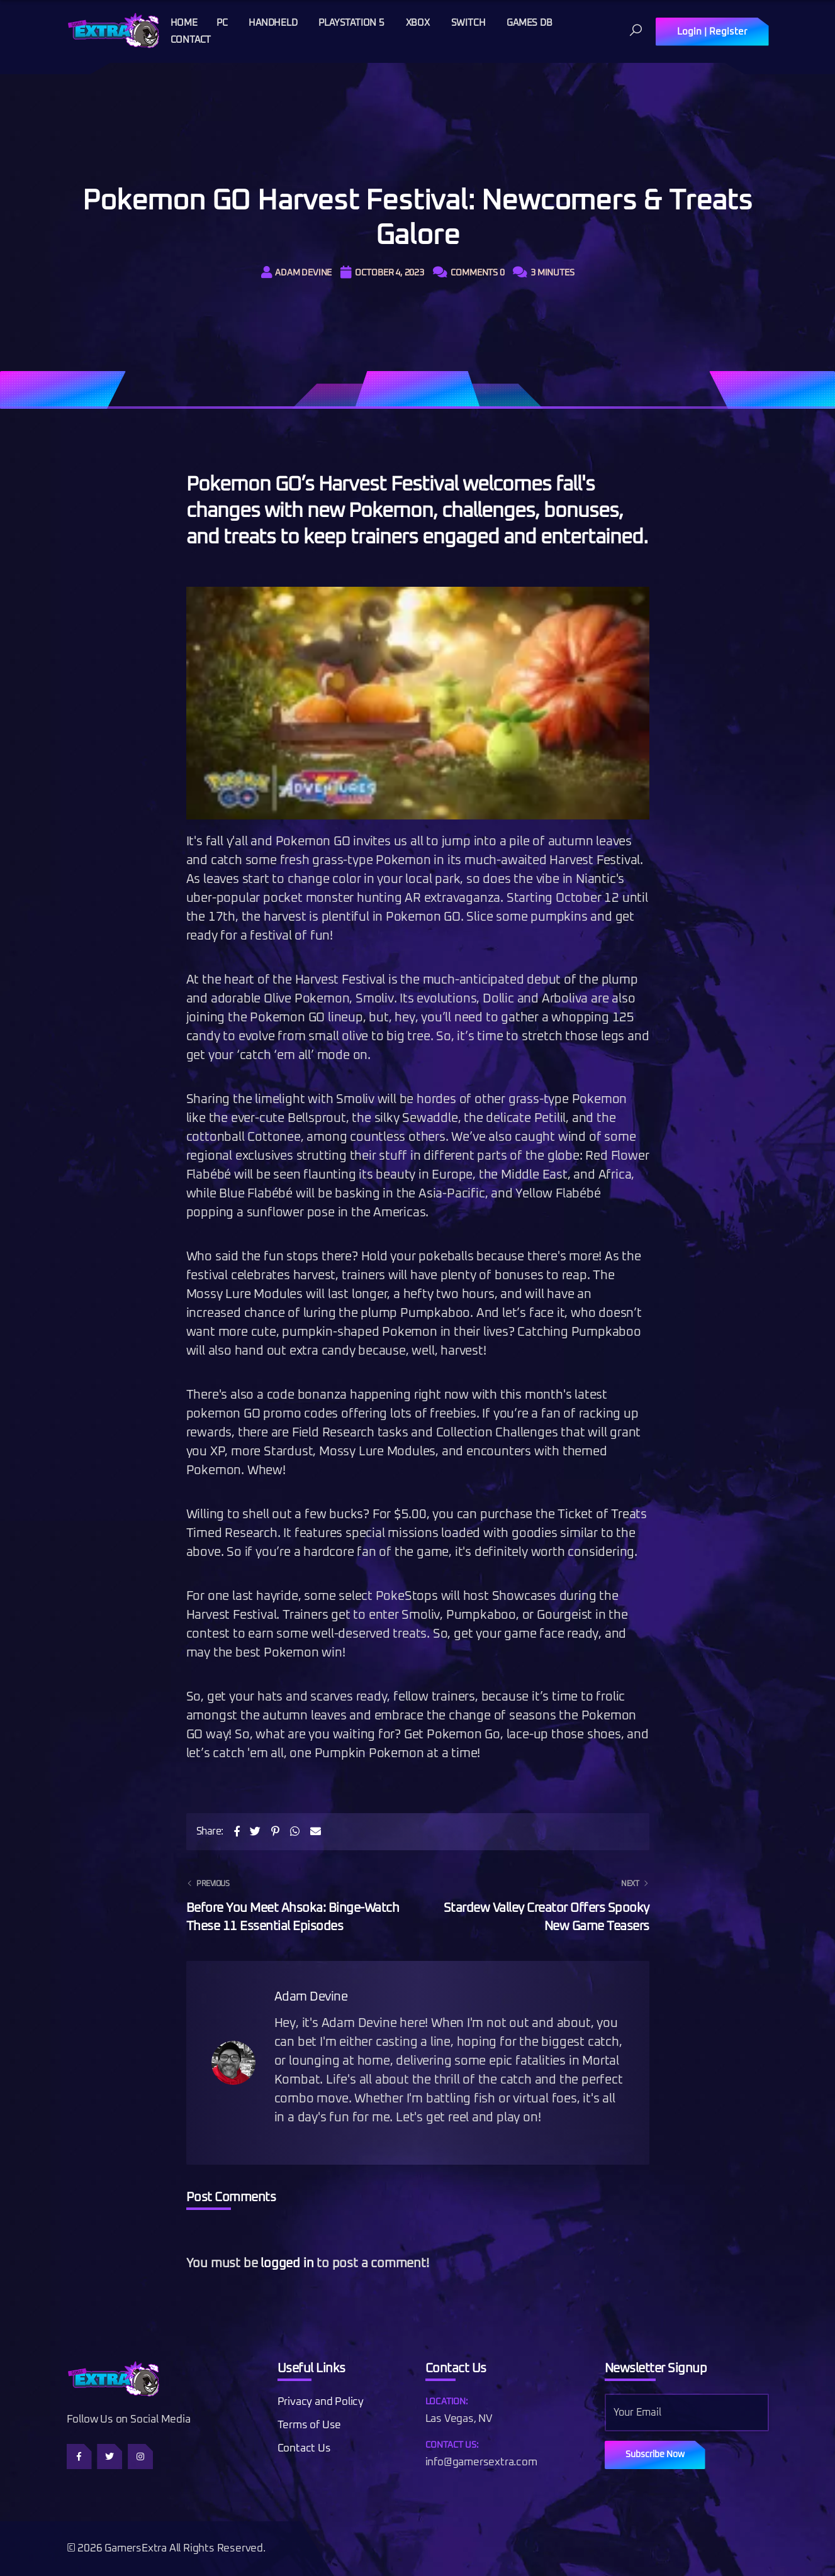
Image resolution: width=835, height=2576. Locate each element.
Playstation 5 (351, 23)
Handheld (273, 23)
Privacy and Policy (320, 2402)
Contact (191, 40)
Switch (468, 23)
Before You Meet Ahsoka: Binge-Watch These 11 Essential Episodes (294, 1904)
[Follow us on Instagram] (140, 2456)
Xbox (418, 23)
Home (184, 23)
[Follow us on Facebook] (79, 2456)
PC (222, 23)
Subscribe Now (655, 2454)
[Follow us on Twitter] (109, 2456)
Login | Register (712, 31)
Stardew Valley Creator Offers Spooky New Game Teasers (541, 1904)
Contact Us (304, 2448)
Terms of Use (309, 2425)
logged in (287, 2263)
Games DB (529, 23)
